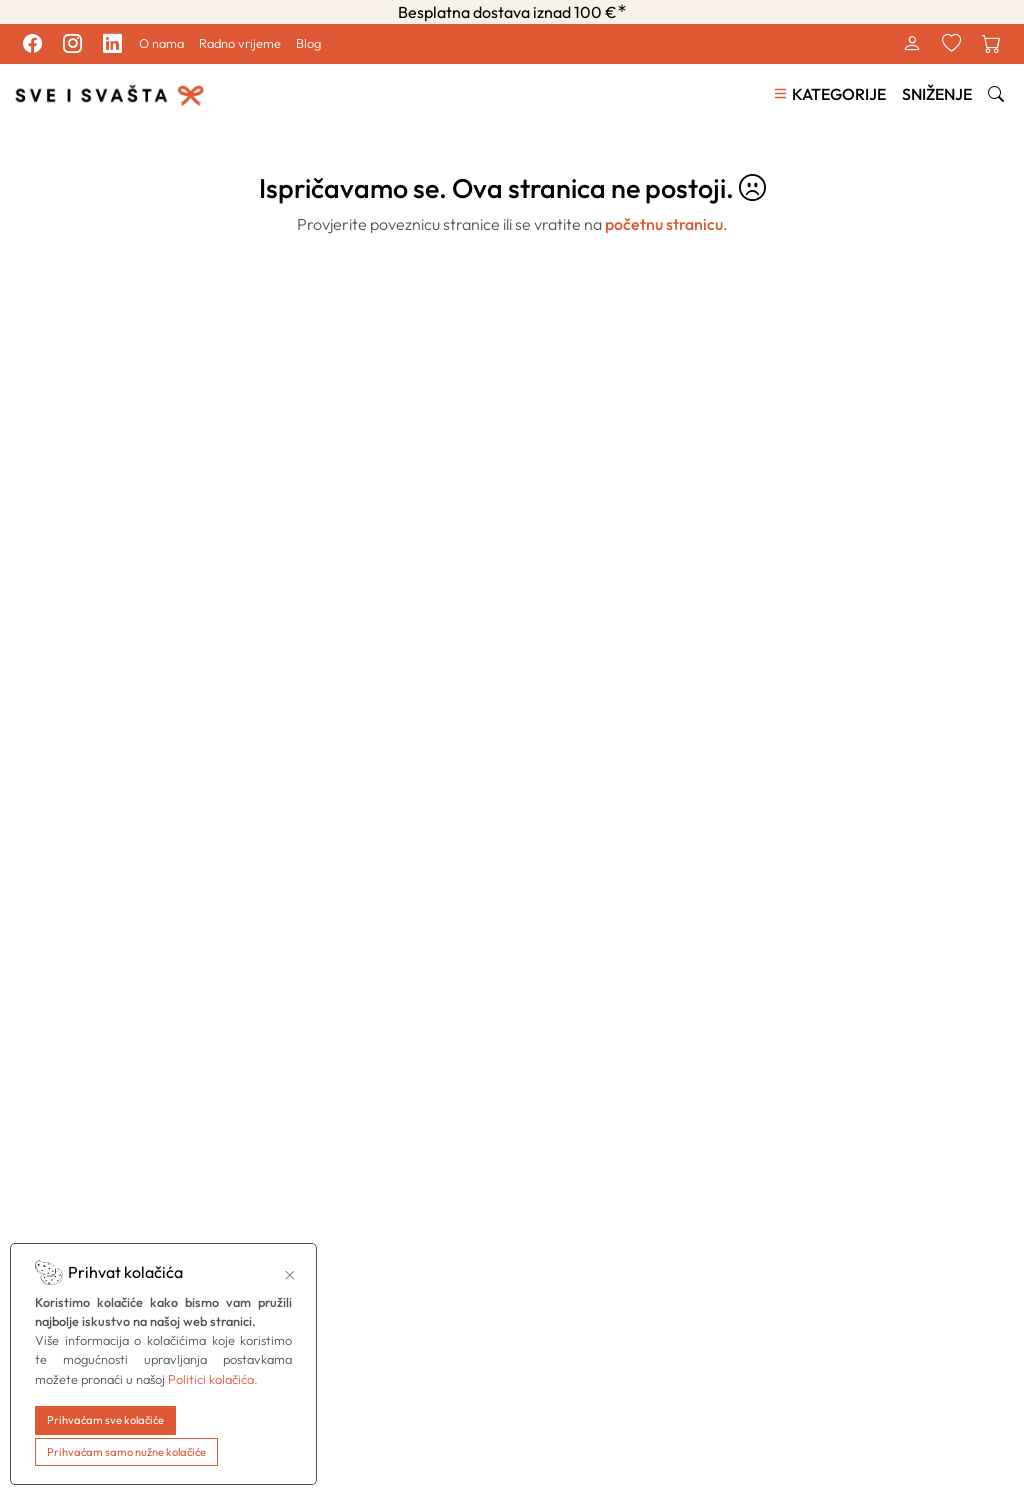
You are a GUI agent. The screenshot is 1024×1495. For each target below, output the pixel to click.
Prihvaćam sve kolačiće (105, 1420)
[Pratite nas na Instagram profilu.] (72, 44)
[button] (829, 94)
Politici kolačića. (213, 1379)
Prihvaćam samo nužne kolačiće (126, 1452)
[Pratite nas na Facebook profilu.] (32, 44)
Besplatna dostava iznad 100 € (512, 12)
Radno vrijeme (240, 43)
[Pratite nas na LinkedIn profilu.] (112, 44)
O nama (161, 43)
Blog (308, 43)
